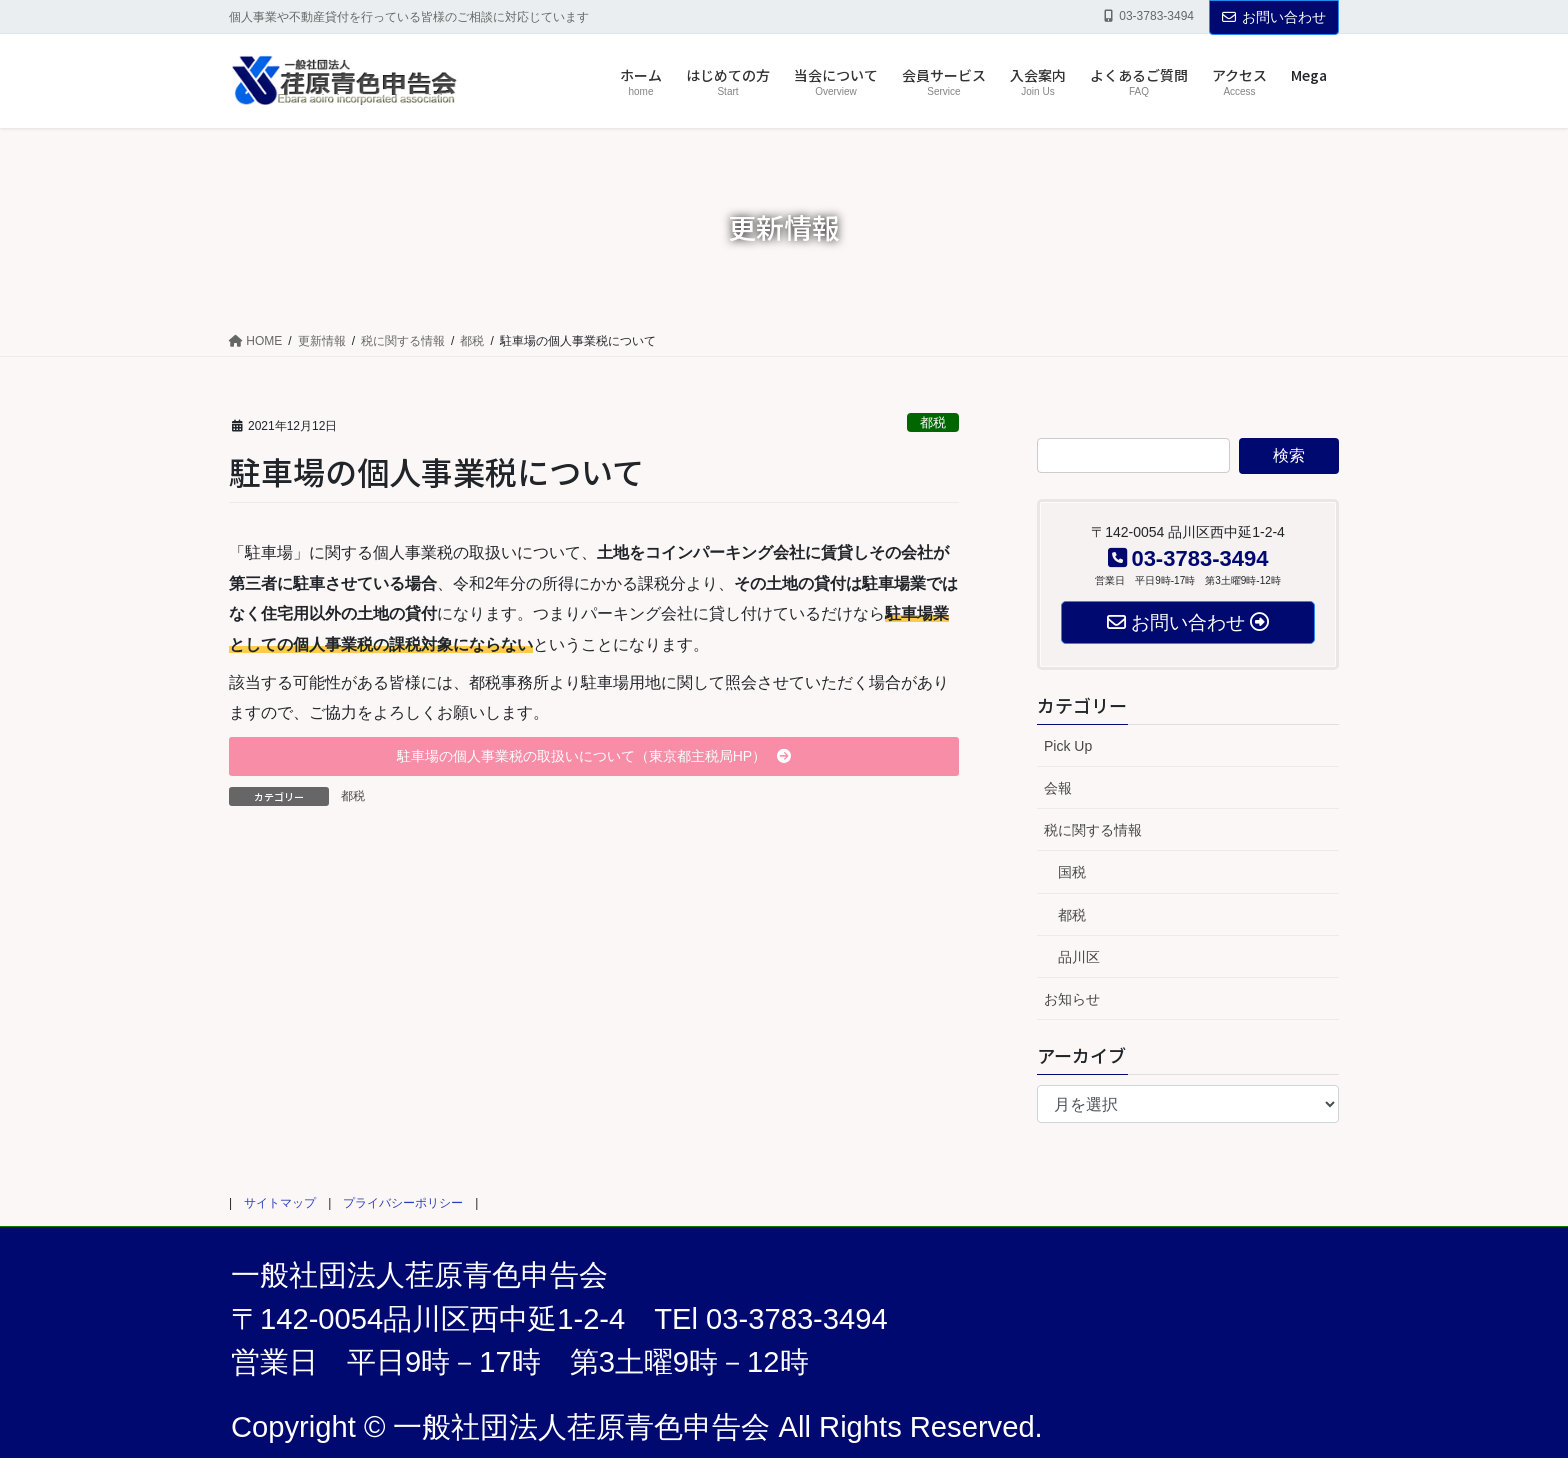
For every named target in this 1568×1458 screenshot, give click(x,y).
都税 (933, 422)
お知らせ (1072, 999)
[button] (594, 757)
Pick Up (1068, 746)
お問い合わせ (1274, 17)
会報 (1058, 788)
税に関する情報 (1093, 830)
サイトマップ (280, 1203)
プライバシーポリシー (403, 1203)
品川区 (1079, 957)
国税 (1072, 872)
